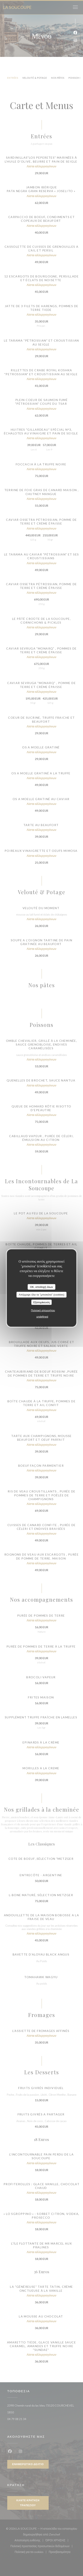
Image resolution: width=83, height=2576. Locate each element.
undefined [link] (42, 1316)
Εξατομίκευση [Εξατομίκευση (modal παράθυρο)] (41, 1302)
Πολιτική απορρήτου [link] (43, 1310)
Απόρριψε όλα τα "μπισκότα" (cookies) (41, 1294)
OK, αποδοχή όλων (41, 1286)
